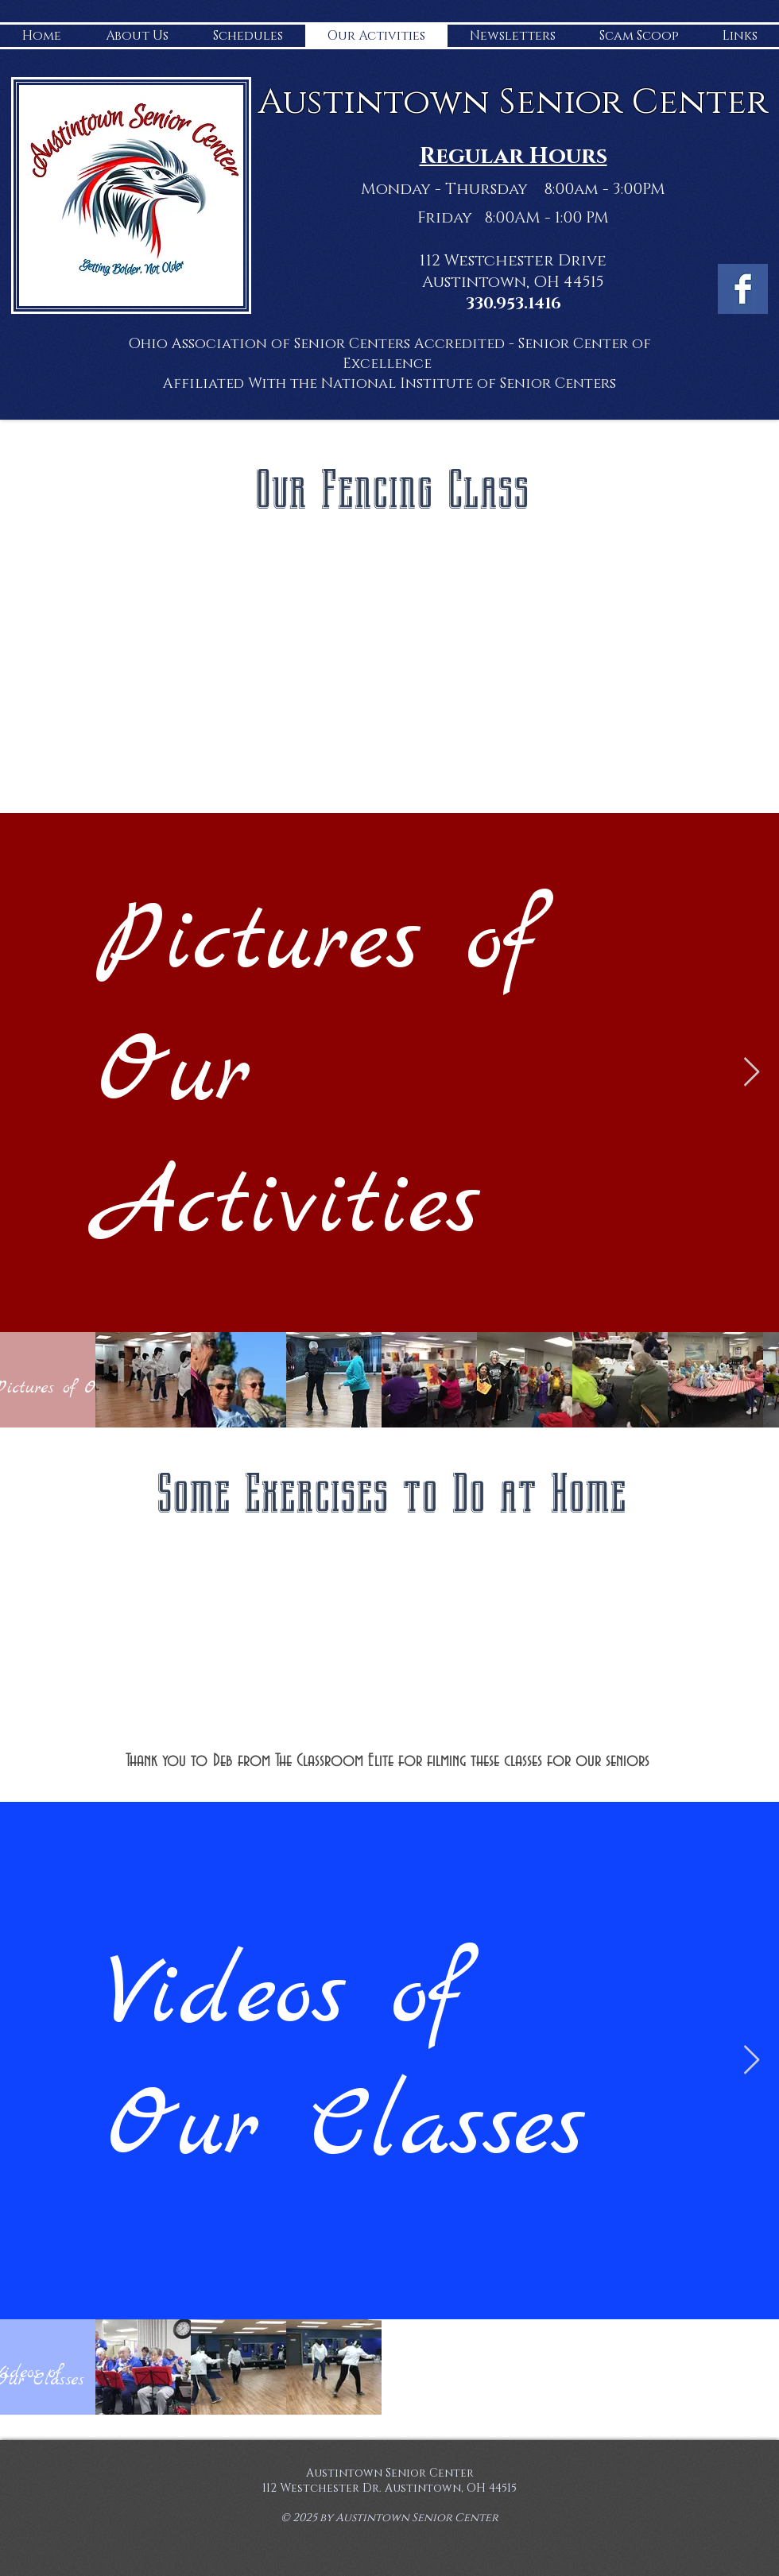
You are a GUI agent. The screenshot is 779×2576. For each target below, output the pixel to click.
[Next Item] (751, 1072)
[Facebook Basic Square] (743, 289)
